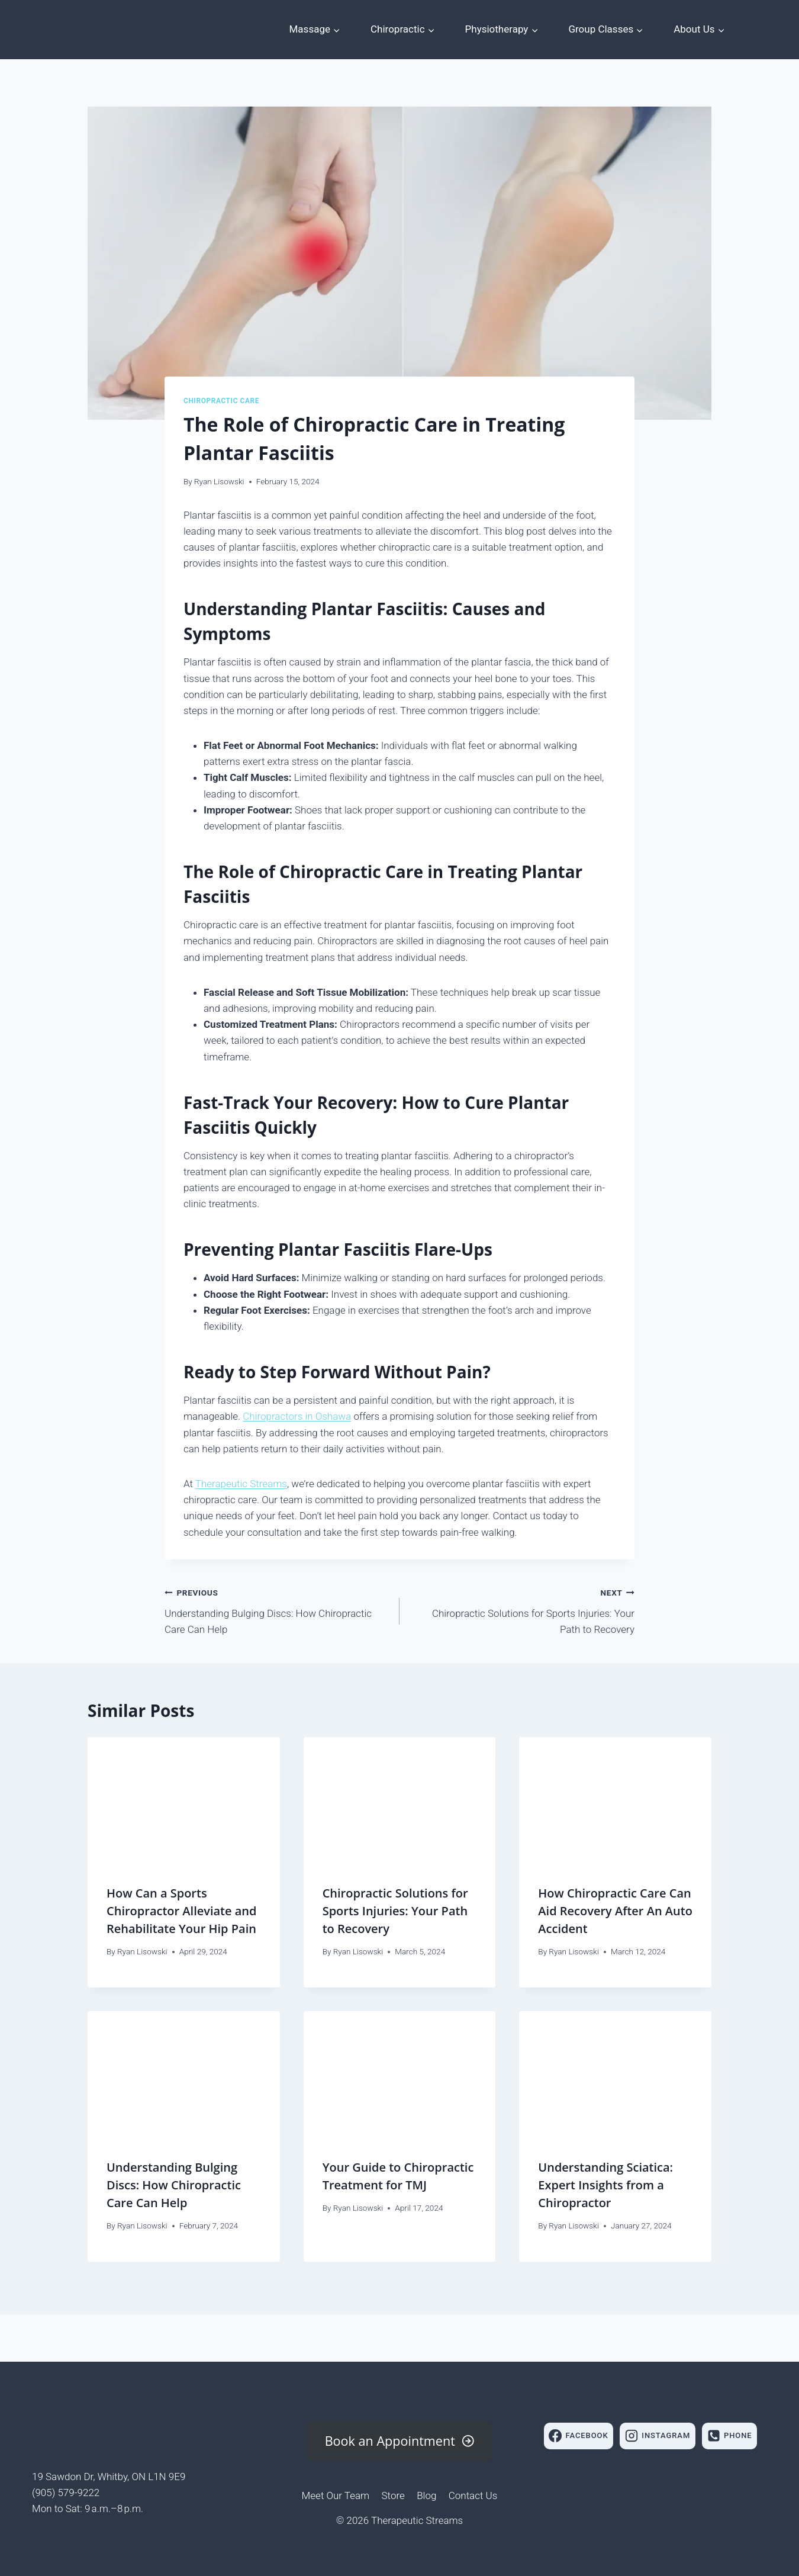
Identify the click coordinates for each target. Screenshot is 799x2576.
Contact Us (473, 2495)
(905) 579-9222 (65, 2492)
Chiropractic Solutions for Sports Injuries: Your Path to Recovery (522, 1609)
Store (393, 2495)
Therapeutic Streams (241, 1484)
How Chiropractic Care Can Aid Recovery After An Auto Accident (615, 1911)
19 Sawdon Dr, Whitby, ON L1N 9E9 (108, 2476)
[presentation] (184, 1801)
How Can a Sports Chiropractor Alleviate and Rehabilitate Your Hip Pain (182, 1911)
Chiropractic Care (221, 401)
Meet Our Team (336, 2495)
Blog (426, 2495)
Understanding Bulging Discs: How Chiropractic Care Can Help (277, 1609)
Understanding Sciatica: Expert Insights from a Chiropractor (605, 2185)
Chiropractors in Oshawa (297, 1416)
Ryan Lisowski (219, 481)
